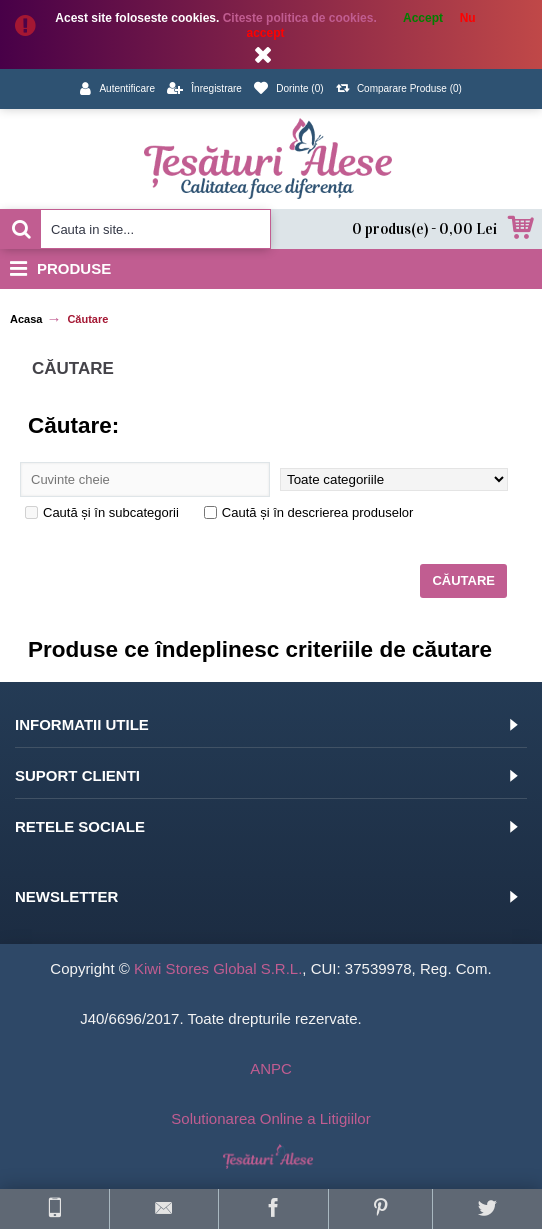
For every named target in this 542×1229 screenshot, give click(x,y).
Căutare (87, 319)
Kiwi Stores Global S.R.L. (218, 968)
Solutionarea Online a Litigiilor (270, 1118)
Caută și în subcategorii (102, 512)
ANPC (271, 1068)
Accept (423, 18)
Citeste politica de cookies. (301, 18)
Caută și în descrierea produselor (309, 512)
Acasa (26, 319)
